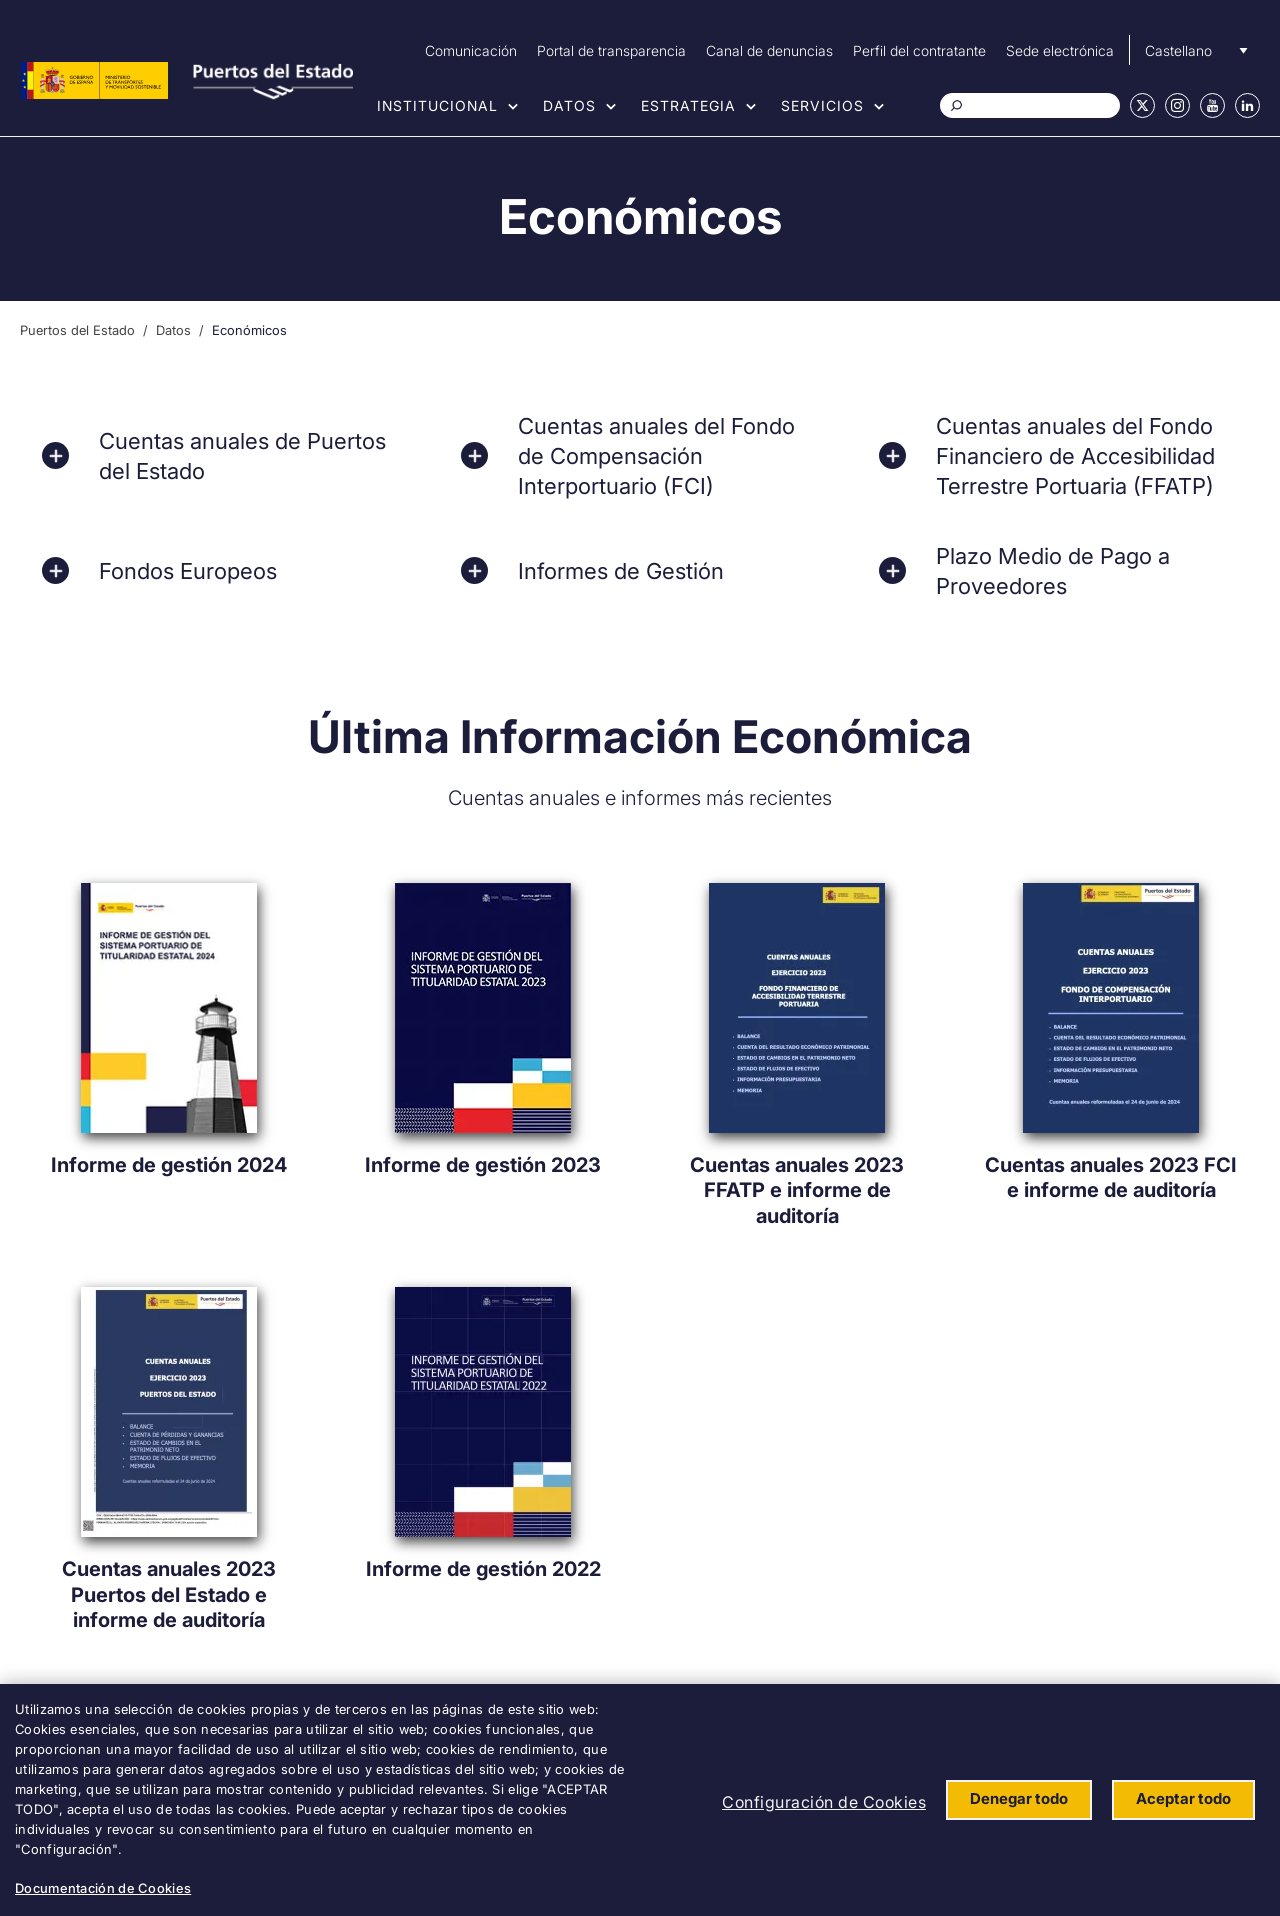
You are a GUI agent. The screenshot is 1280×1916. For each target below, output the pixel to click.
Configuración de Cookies (824, 1802)
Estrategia (688, 105)
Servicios (822, 105)
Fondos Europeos (188, 571)
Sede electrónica (1060, 50)
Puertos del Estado (77, 330)
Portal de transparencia (611, 50)
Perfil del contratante (919, 50)
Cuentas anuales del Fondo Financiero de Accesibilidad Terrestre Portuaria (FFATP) (1075, 456)
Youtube (1212, 105)
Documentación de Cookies (103, 1888)
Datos (569, 105)
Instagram (1177, 105)
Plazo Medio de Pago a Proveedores (1053, 571)
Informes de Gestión (621, 571)
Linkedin (1247, 105)
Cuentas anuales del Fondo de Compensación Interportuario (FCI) (656, 456)
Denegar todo (1019, 1798)
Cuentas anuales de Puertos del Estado (242, 456)
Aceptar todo (1183, 1798)
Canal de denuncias (769, 50)
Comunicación (471, 50)
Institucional (437, 105)
